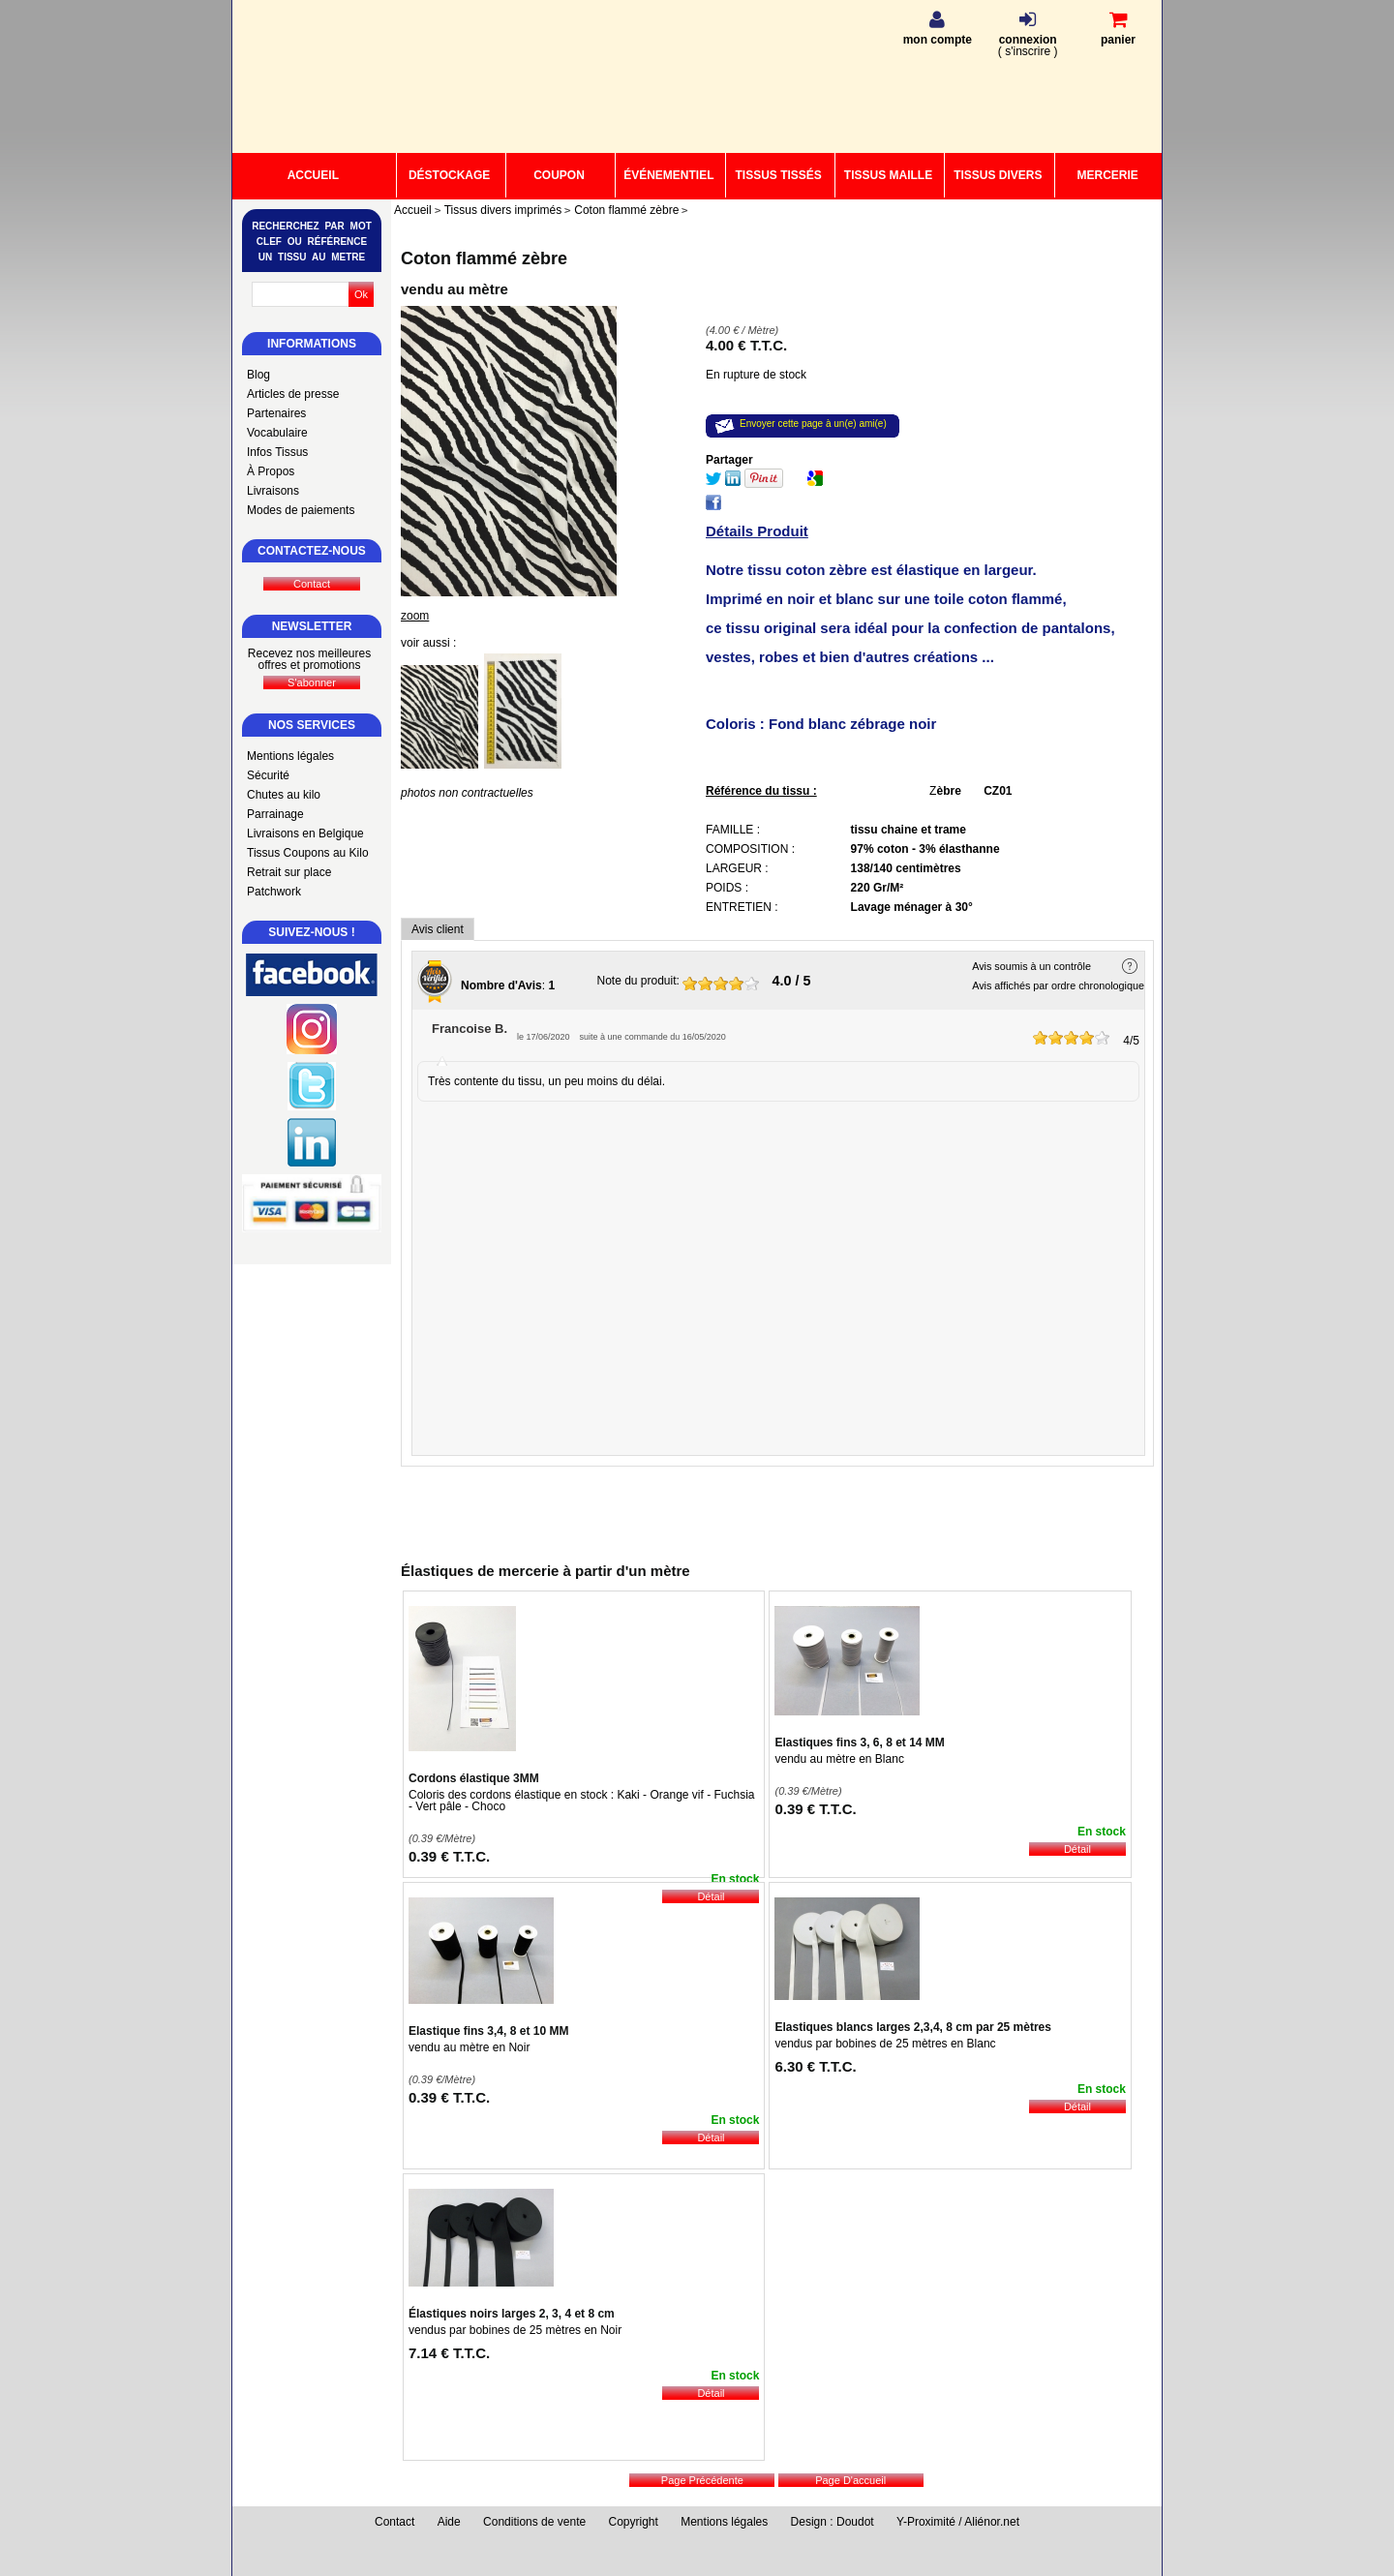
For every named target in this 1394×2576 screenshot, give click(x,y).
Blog (258, 374)
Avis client (437, 929)
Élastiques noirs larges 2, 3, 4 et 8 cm (512, 2313)
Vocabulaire (277, 432)
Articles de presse (293, 394)
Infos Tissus (277, 452)
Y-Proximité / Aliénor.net (957, 2522)
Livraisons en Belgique (305, 833)
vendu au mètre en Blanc (838, 1759)
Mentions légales (290, 756)
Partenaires (276, 413)
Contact (394, 2522)
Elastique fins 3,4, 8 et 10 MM (488, 2031)
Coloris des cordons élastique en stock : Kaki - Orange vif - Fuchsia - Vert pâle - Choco (582, 1800)
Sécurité (268, 775)
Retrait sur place (289, 872)
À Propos (270, 471)
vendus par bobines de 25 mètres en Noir (515, 2330)
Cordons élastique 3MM (474, 1778)
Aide (449, 2522)
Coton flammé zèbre (484, 258)
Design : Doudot (832, 2522)
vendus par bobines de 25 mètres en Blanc (884, 2043)
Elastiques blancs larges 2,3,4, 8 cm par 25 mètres (912, 2027)
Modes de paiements (300, 510)
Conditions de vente (534, 2522)
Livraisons (273, 491)
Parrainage (275, 814)
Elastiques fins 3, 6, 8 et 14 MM (859, 1742)
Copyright (633, 2522)
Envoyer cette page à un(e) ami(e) (813, 423)
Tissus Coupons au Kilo (308, 853)
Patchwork (274, 891)
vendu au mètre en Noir (469, 2047)
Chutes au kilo (283, 795)
